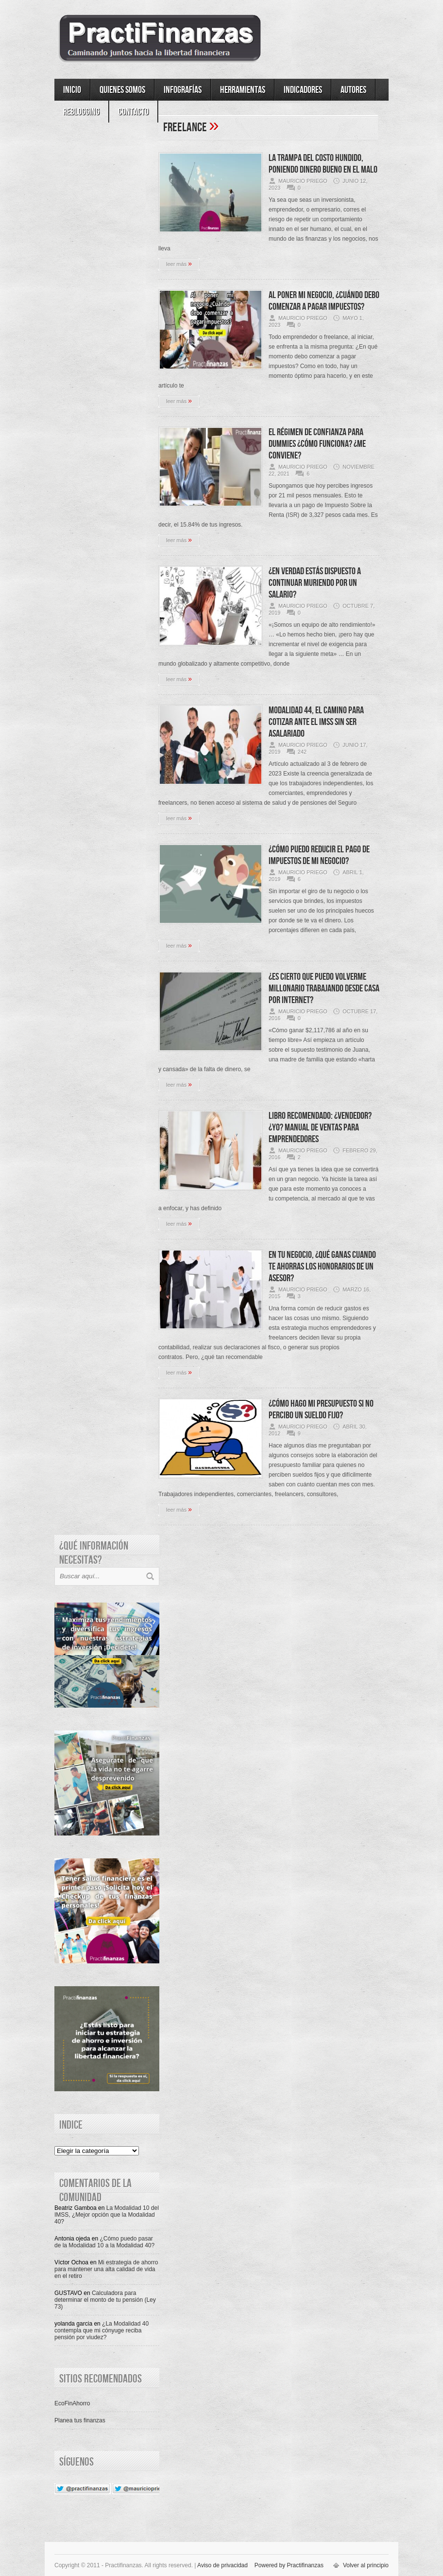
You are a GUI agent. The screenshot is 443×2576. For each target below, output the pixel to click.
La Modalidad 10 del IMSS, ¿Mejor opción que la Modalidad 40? (106, 2215)
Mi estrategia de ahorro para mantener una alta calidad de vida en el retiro (106, 2269)
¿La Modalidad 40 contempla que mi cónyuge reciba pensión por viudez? (101, 2330)
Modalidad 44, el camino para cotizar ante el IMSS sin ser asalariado (316, 722)
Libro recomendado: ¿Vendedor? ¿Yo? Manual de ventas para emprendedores (320, 1127)
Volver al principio (366, 2565)
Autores (353, 90)
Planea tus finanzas (79, 2420)
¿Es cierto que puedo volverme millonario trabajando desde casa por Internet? (324, 988)
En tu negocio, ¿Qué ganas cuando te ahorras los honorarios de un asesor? (322, 1266)
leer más (179, 263)
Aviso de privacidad (222, 2565)
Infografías (183, 90)
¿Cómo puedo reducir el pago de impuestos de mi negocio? (319, 855)
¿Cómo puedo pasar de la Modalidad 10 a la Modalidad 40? (104, 2242)
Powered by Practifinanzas (289, 2565)
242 (302, 752)
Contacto (133, 112)
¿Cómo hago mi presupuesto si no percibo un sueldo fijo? (321, 1409)
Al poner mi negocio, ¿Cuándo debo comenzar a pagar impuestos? (324, 301)
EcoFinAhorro (72, 2403)
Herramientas (242, 90)
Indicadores (303, 90)
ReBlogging (81, 112)
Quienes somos (122, 90)
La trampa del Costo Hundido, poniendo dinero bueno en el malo (323, 164)
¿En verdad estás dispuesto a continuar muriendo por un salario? (315, 582)
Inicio (72, 90)
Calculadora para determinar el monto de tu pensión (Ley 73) (105, 2300)
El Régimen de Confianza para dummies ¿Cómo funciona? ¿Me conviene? (317, 443)
